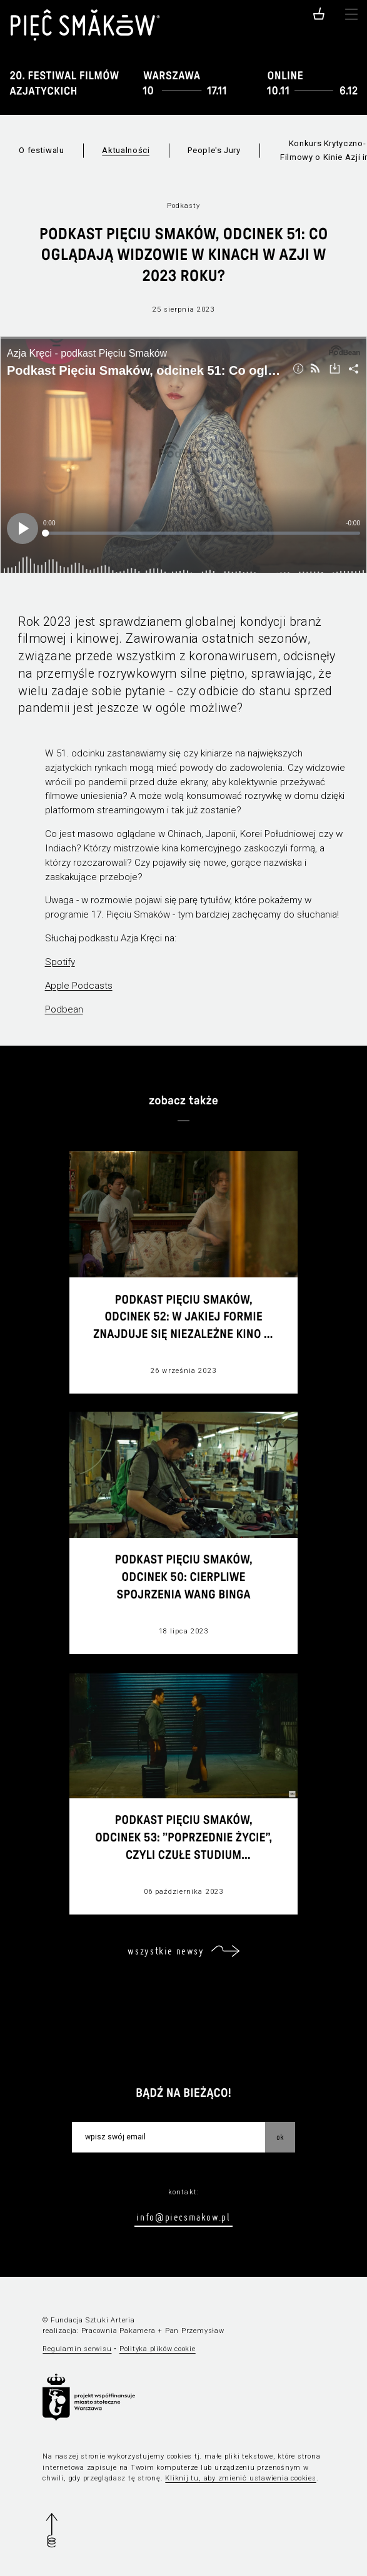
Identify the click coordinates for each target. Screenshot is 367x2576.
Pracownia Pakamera (118, 2331)
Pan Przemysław (194, 2331)
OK (280, 2137)
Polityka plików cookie (157, 2349)
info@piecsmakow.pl (183, 2217)
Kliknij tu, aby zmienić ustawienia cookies (240, 2478)
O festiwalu (41, 150)
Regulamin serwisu (77, 2349)
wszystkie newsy (166, 1950)
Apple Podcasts (79, 985)
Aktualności (125, 150)
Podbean (64, 1009)
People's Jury (214, 150)
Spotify (60, 962)
